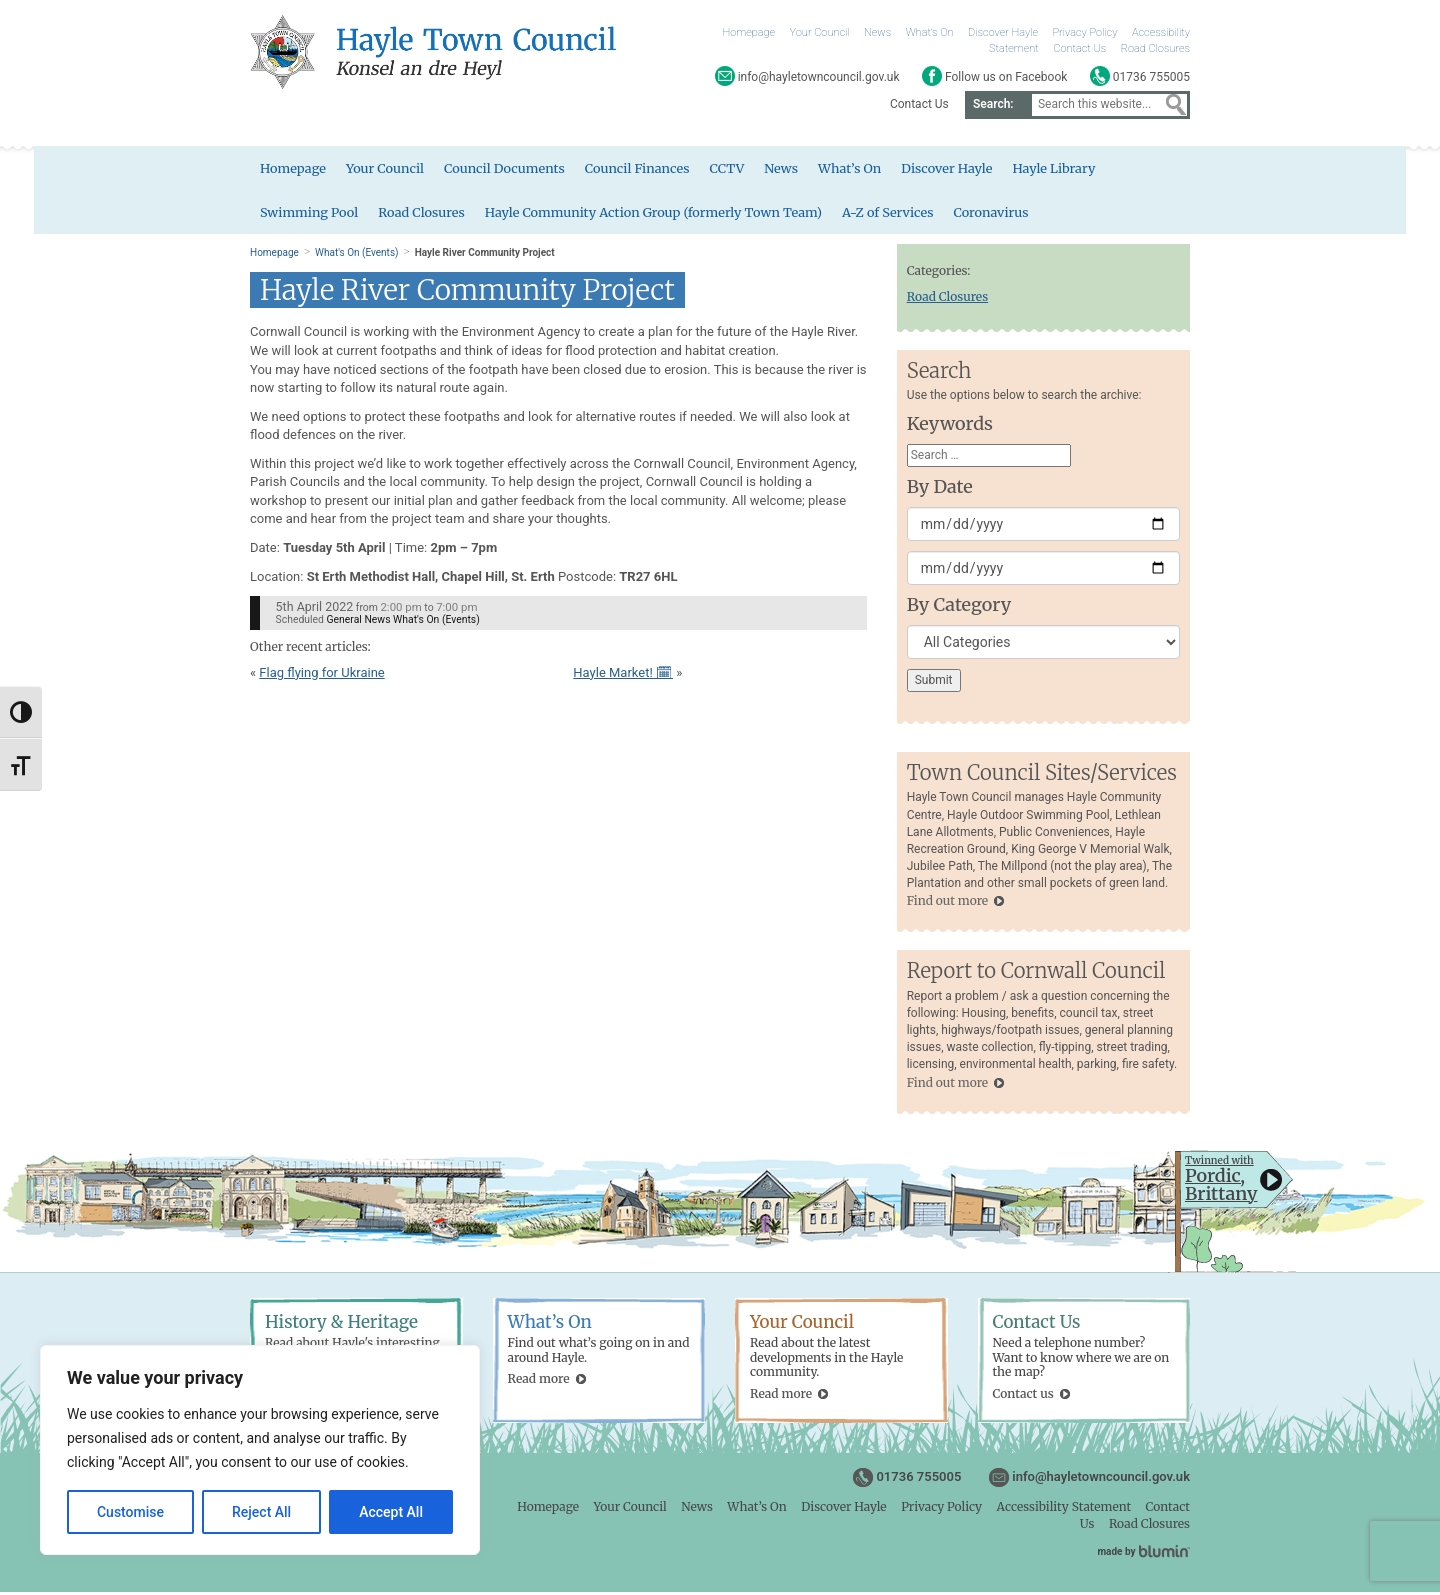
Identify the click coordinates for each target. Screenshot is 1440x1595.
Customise (130, 1512)
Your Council (820, 32)
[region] (260, 1450)
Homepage (749, 32)
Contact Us (1079, 48)
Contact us (1023, 1395)
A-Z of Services (896, 213)
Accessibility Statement (1064, 1508)
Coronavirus (1001, 213)
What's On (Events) (356, 254)
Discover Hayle (1003, 32)
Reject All (261, 1512)
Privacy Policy (1085, 32)
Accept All (391, 1512)
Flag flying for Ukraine (321, 674)
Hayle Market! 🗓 (623, 674)
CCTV (732, 169)
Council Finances (642, 169)
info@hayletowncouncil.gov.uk (1101, 1478)
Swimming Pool (310, 213)
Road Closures (1155, 48)
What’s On (930, 32)
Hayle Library (1064, 169)
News (877, 32)
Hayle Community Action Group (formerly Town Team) (659, 213)
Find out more (947, 903)
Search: (993, 104)
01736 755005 (918, 1478)
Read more (539, 1381)
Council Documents (507, 169)
